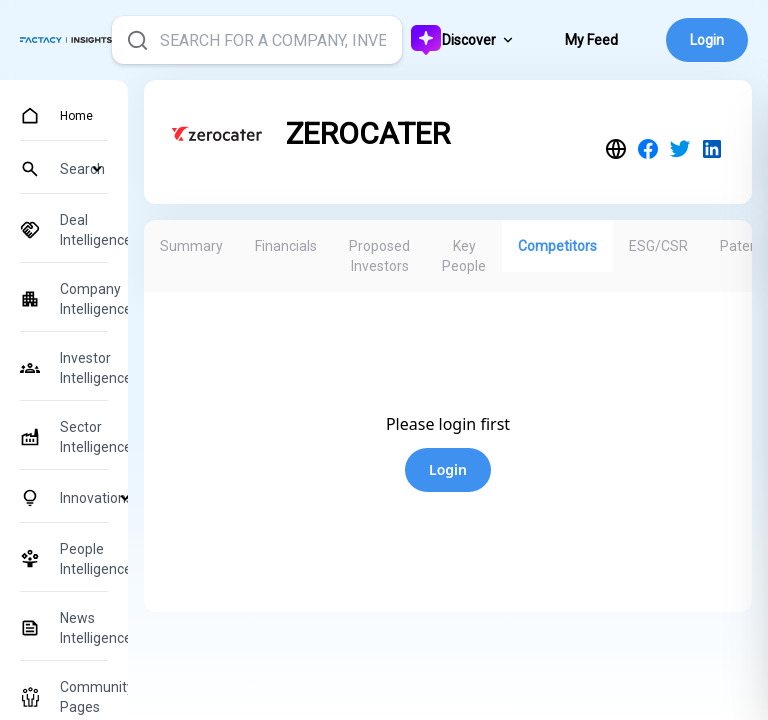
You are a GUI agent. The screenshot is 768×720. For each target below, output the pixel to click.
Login (707, 40)
